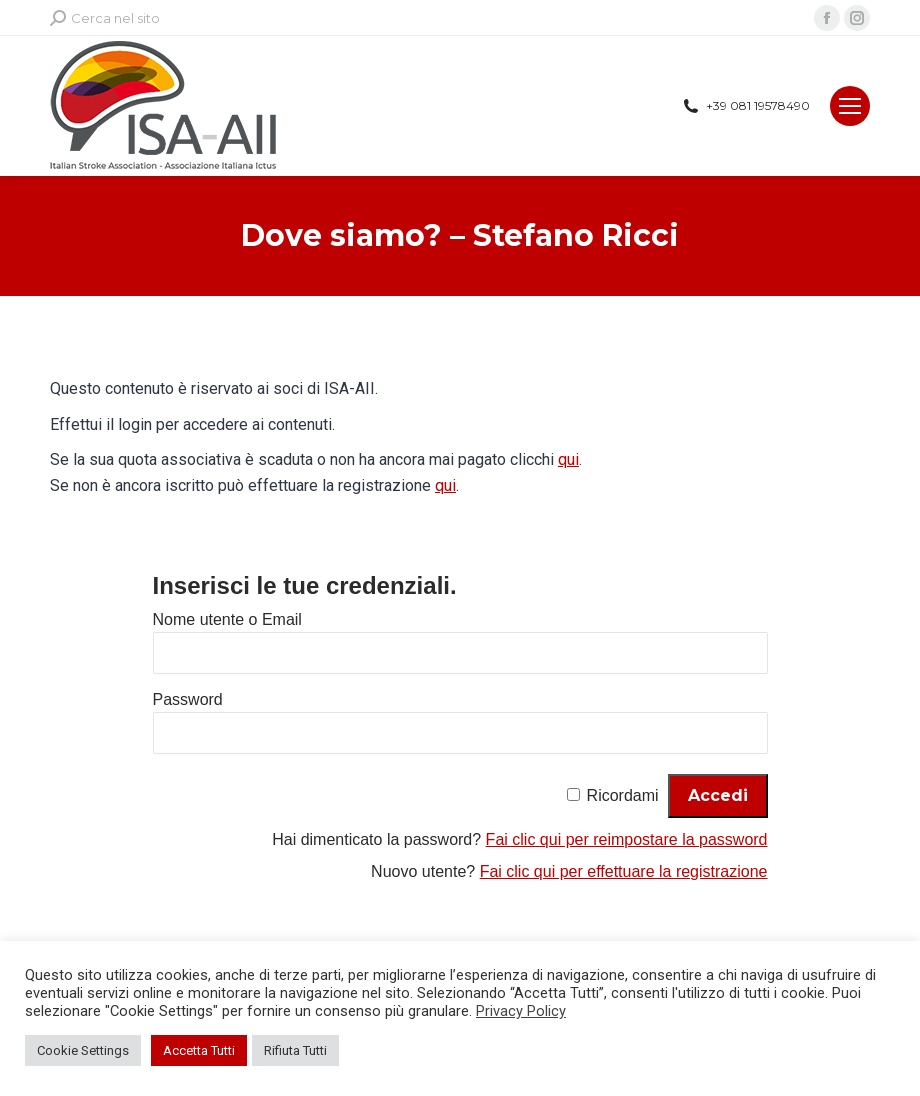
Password (188, 699)
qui (568, 459)
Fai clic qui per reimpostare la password (627, 839)
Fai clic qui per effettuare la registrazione (624, 871)
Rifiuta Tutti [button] (295, 1050)
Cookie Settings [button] (83, 1050)
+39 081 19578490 (745, 106)
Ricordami (623, 795)
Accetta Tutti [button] (199, 1050)
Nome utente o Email (227, 619)
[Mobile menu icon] (850, 106)
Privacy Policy (521, 1011)
